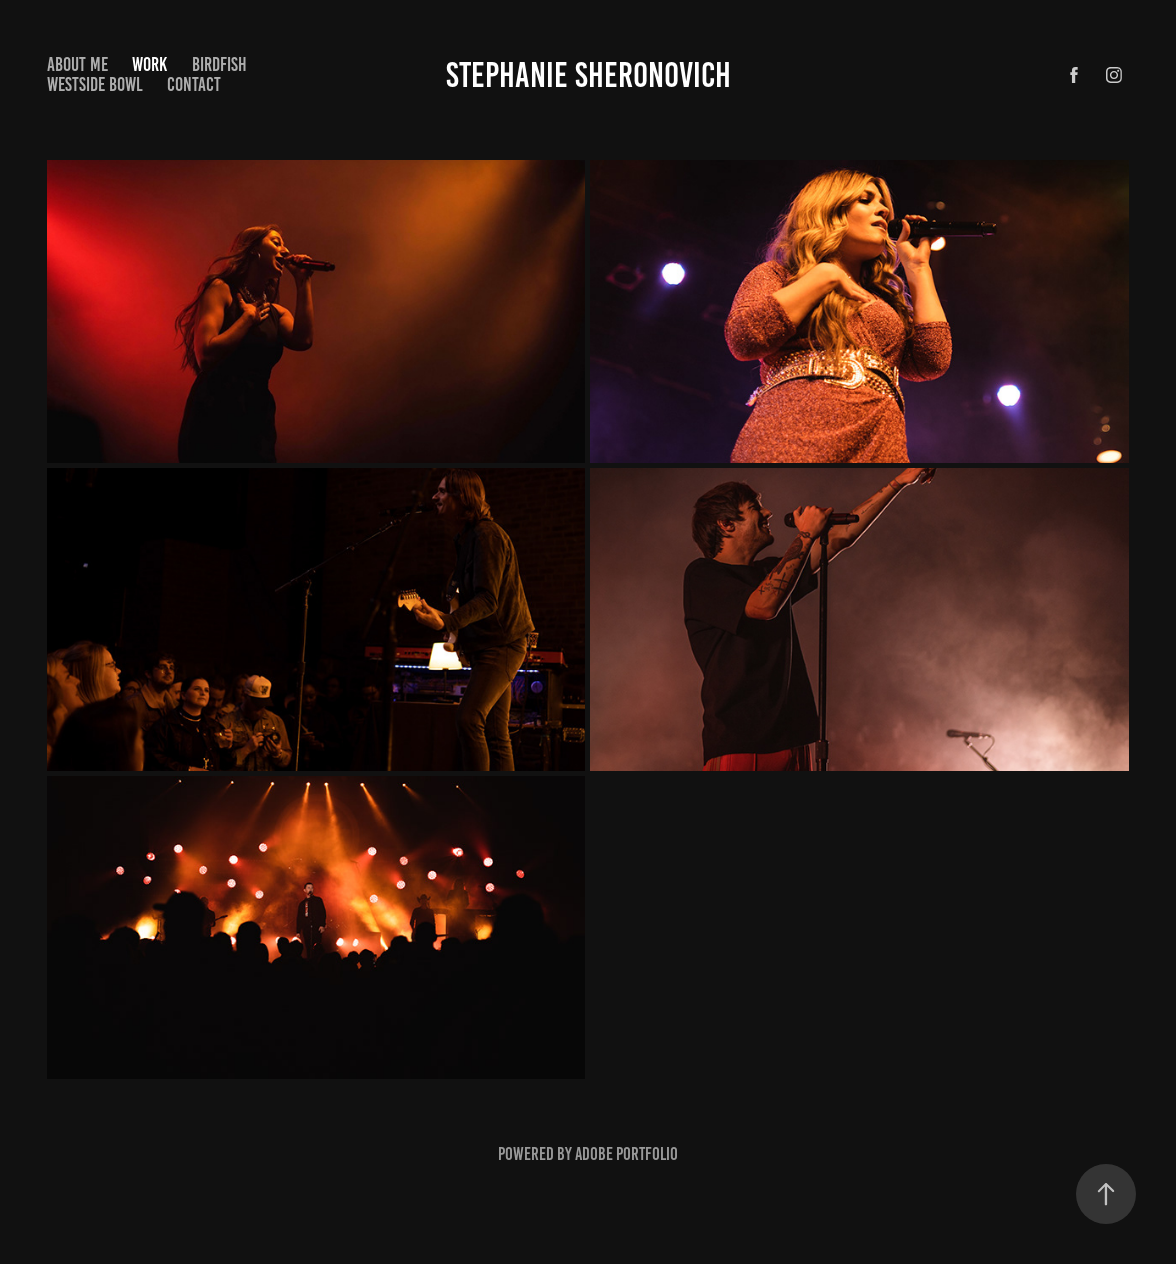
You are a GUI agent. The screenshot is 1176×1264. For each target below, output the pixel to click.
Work (149, 64)
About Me (77, 64)
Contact (194, 84)
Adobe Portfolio (626, 1154)
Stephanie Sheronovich (588, 75)
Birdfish (219, 64)
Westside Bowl (95, 84)
